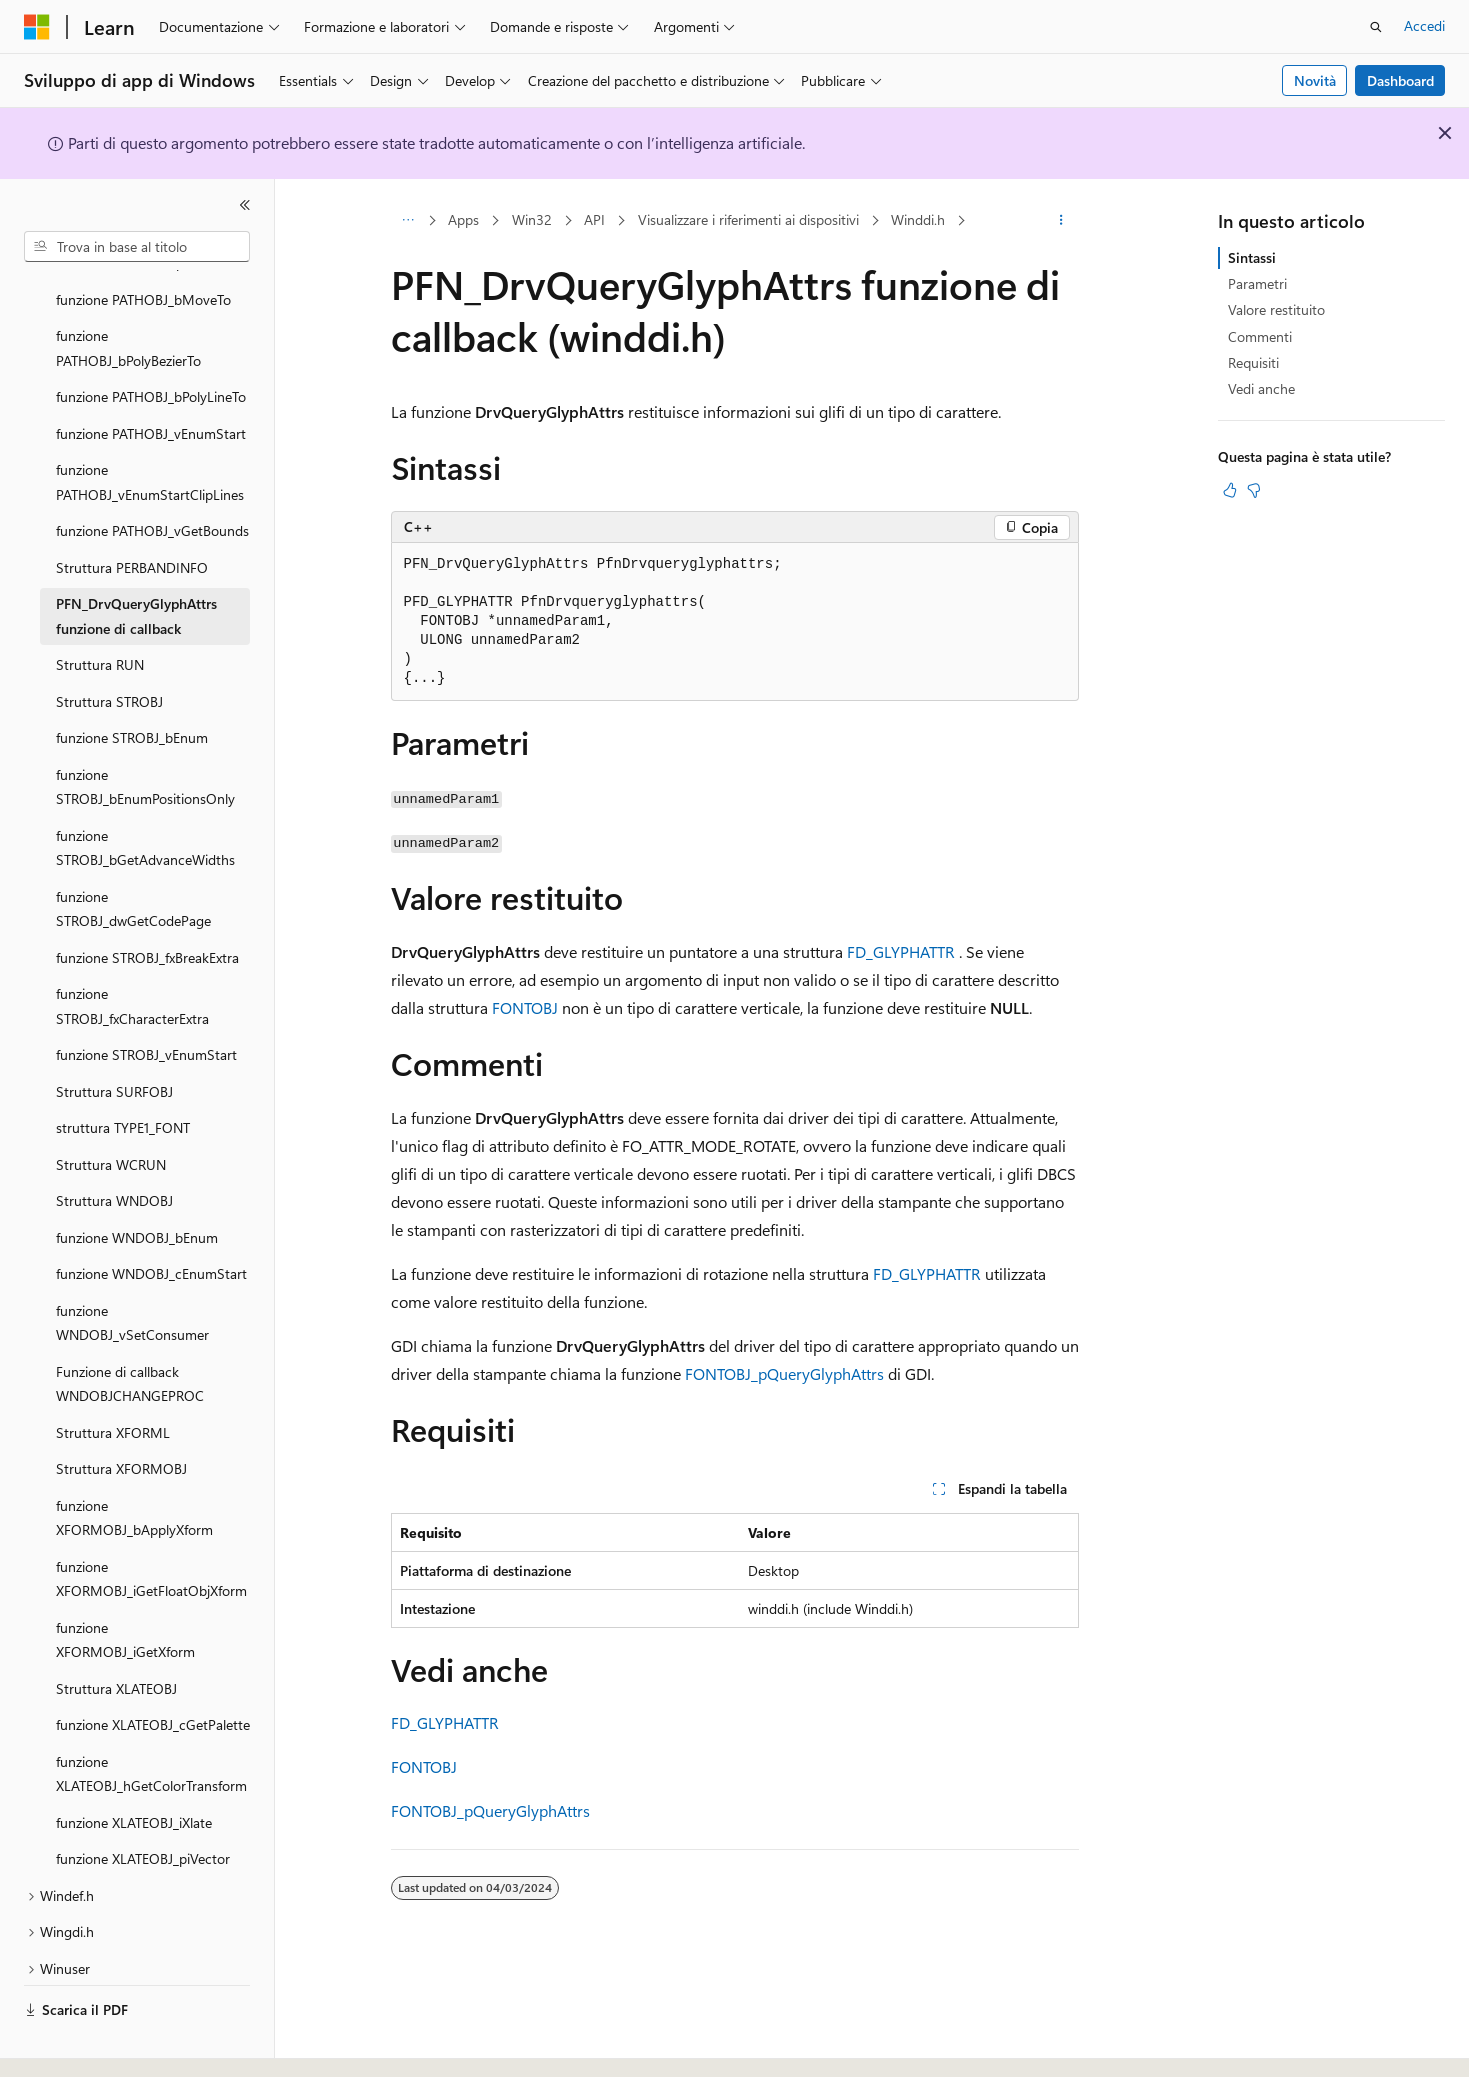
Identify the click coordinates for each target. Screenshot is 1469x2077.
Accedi (1424, 25)
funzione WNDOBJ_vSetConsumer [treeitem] (132, 1268)
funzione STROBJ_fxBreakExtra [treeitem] (147, 902)
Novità (1315, 80)
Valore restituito (1276, 309)
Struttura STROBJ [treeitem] (109, 646)
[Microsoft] (37, 27)
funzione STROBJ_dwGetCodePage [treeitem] (133, 854)
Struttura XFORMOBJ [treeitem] (121, 1413)
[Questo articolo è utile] (1230, 490)
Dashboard (1400, 80)
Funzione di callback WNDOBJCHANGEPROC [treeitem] (130, 1329)
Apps (463, 219)
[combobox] (137, 247)
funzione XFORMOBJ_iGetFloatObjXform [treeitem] (151, 1524)
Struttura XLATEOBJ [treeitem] (116, 1633)
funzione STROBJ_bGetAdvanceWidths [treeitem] (145, 793)
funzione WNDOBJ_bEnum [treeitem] (137, 1182)
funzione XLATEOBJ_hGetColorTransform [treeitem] (151, 1719)
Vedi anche (1261, 388)
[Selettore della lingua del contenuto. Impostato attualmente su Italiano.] (67, 2044)
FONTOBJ (525, 1007)
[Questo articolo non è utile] (1254, 490)
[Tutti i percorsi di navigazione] (408, 221)
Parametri (1257, 283)
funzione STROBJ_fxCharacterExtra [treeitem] (132, 951)
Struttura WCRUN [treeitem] (111, 1109)
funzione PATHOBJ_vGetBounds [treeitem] (152, 475)
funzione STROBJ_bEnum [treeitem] (132, 682)
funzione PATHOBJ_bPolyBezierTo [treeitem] (128, 293)
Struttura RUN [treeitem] (100, 609)
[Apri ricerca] (1376, 27)
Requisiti (1253, 362)
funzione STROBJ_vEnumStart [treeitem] (146, 999)
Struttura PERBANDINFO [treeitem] (132, 512)
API (594, 219)
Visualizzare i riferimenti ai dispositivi (748, 219)
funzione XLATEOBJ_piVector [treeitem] (143, 1803)
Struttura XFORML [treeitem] (113, 1377)
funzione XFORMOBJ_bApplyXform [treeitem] (134, 1463)
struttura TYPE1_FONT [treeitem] (123, 1072)
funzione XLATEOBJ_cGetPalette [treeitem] (153, 1669)
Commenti (1260, 336)
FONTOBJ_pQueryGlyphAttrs (784, 1373)
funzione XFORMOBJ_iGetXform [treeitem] (125, 1585)
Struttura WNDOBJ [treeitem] (114, 1145)
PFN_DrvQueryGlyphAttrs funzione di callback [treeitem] (136, 561)
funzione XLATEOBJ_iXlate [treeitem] (134, 1767)
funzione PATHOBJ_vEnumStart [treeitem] (151, 378)
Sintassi (1252, 257)
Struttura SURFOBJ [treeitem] (114, 1036)
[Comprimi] (245, 205)
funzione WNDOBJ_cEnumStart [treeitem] (151, 1218)
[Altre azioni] (1060, 221)
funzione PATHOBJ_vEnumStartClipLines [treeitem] (150, 427)
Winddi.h (918, 219)
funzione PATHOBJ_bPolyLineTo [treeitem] (151, 341)
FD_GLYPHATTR (901, 951)
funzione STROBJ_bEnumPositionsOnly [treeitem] (145, 732)
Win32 (532, 219)
